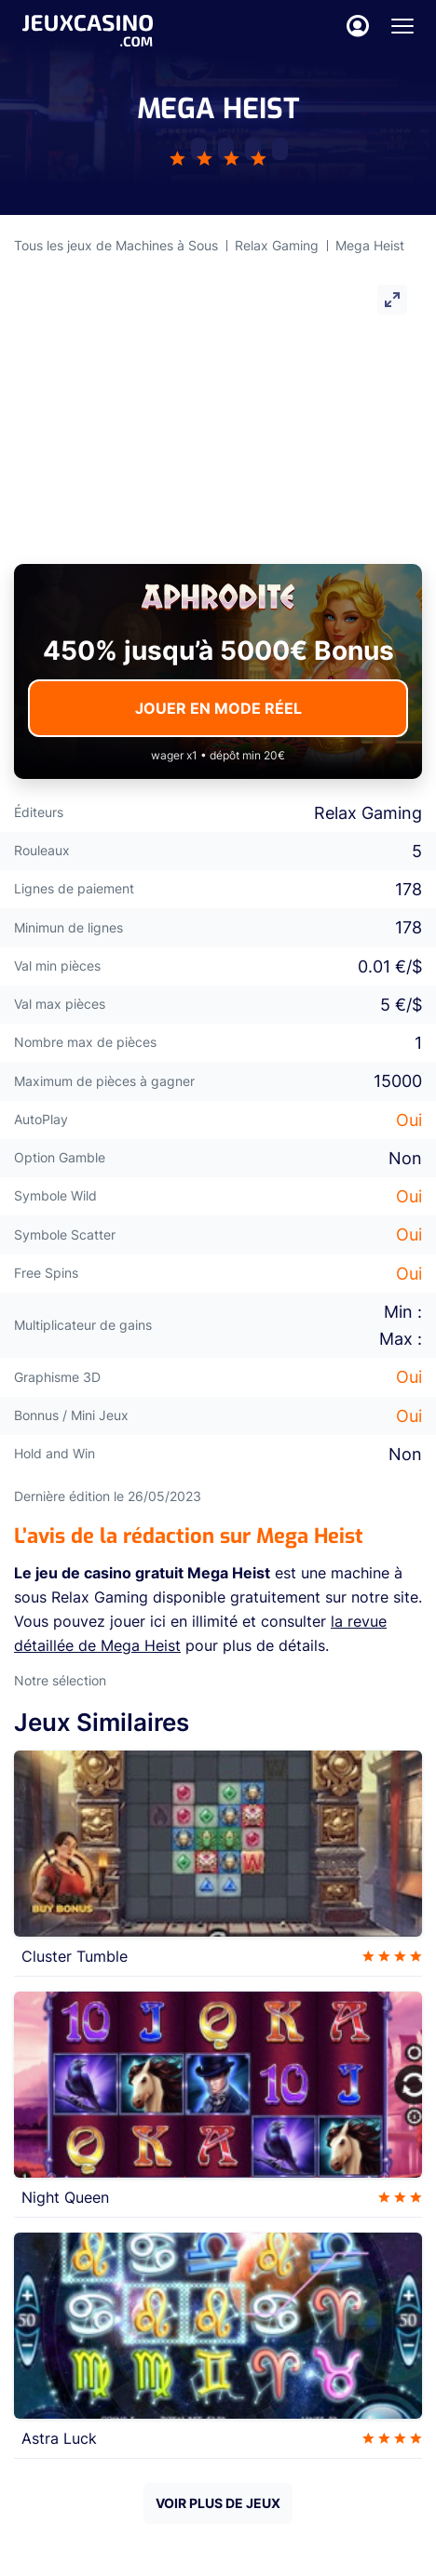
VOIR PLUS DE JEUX (218, 2503)
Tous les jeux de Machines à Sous (116, 245)
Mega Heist (369, 245)
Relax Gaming (277, 245)
